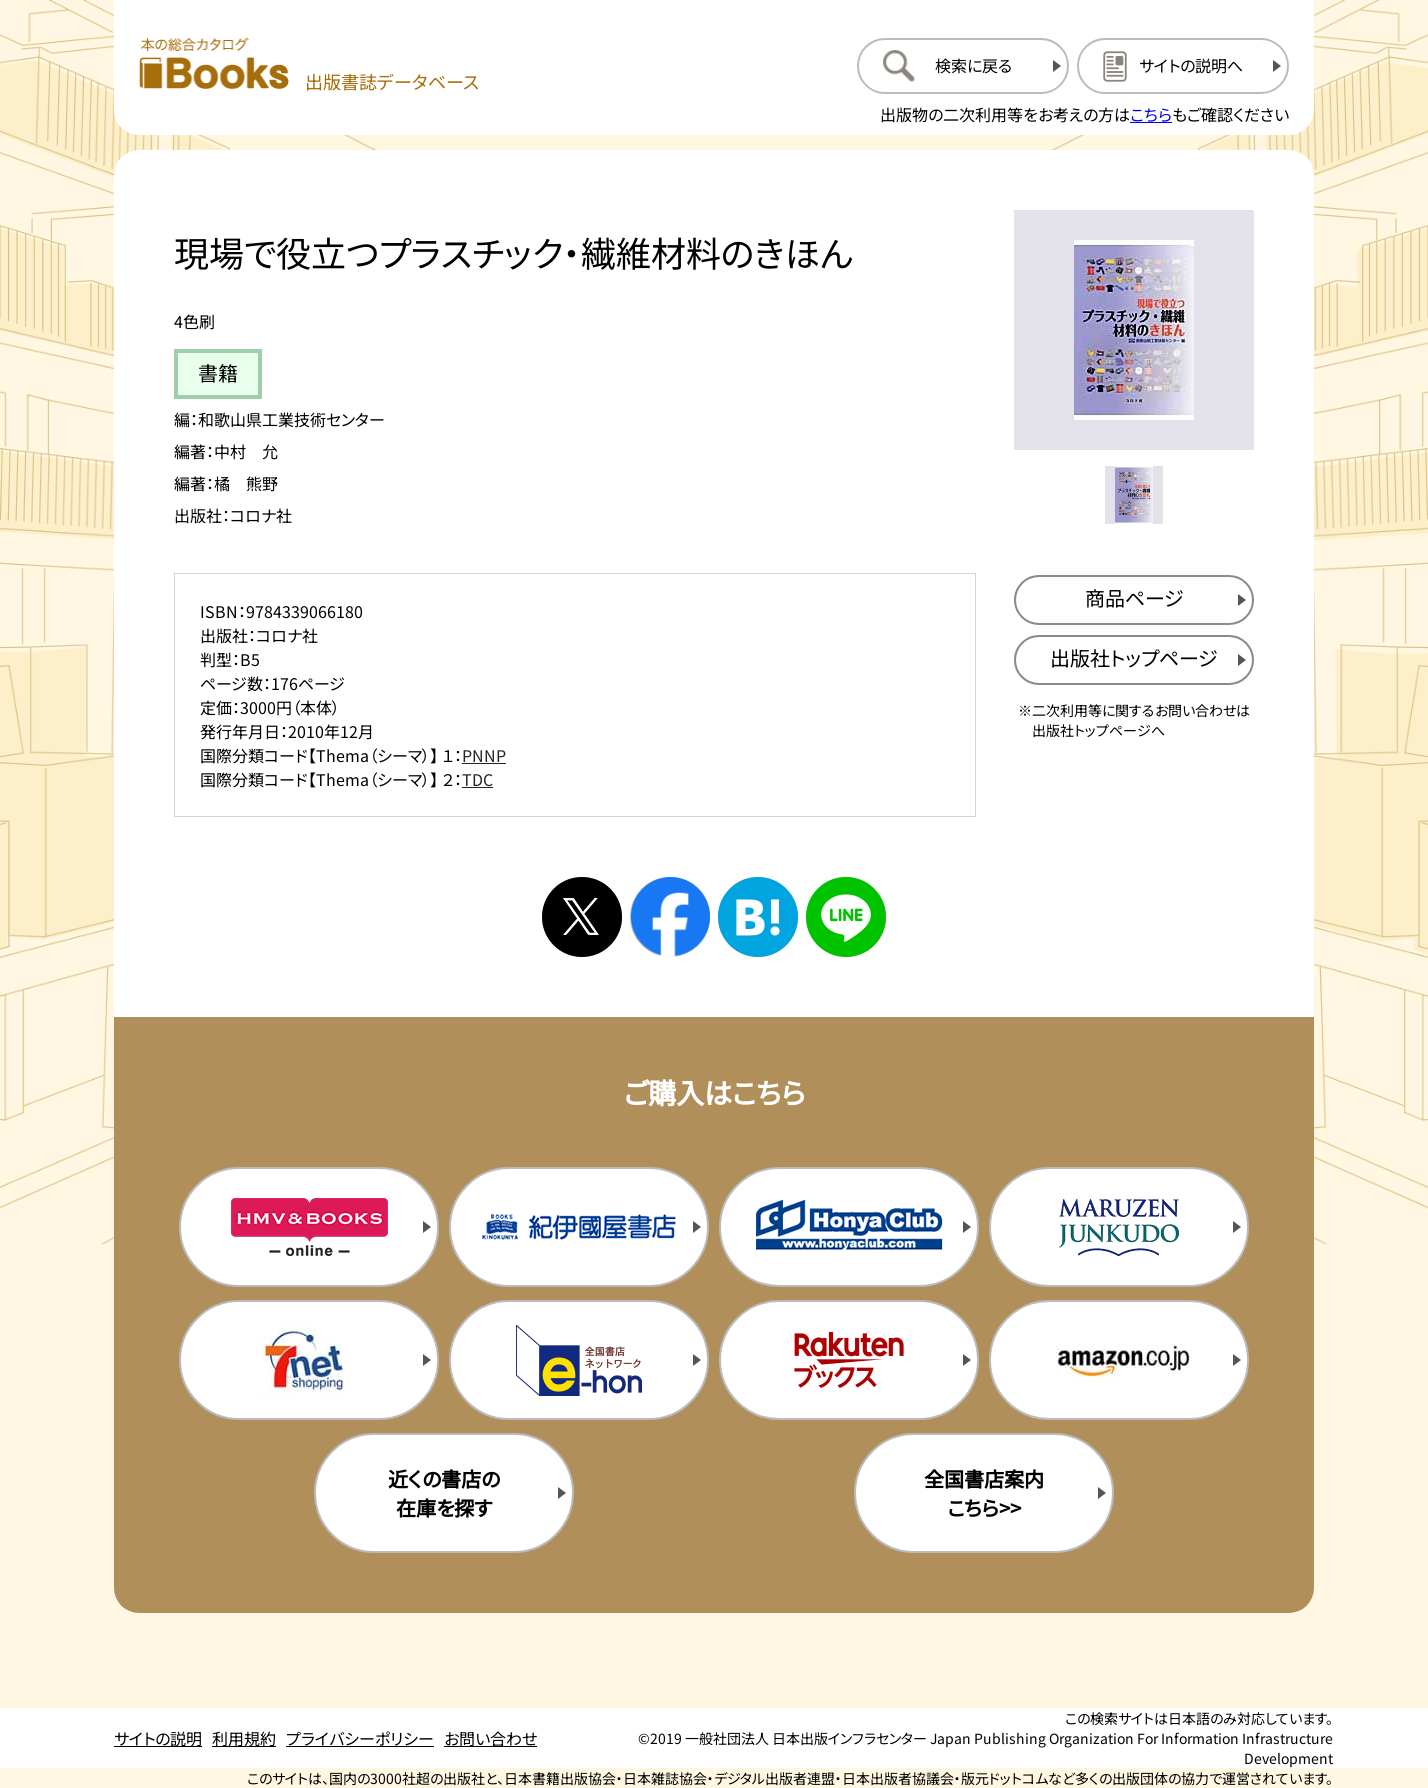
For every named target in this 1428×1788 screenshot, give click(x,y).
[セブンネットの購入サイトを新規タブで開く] (309, 1360)
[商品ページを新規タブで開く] (1134, 600)
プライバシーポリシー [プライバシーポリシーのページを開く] (360, 1738)
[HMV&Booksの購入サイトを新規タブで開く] (309, 1227)
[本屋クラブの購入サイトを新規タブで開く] (849, 1227)
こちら (1151, 114)
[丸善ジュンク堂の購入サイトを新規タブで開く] (1119, 1227)
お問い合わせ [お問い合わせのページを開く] (490, 1738)
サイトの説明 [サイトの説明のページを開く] (158, 1738)
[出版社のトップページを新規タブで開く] (1134, 660)
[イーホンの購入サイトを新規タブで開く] (579, 1360)
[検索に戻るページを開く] (963, 66)
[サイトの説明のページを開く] (1183, 66)
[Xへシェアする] (582, 917)
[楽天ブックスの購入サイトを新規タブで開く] (849, 1360)
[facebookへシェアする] (670, 917)
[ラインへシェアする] (846, 917)
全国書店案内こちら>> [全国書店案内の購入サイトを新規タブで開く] (984, 1493)
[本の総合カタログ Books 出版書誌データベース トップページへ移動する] (309, 65)
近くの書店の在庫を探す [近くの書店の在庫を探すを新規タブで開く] (444, 1493)
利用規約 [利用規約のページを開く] (244, 1738)
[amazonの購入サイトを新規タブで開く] (1119, 1360)
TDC (477, 779)
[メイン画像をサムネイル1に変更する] (1134, 495)
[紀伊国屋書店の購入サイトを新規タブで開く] (579, 1227)
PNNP (484, 755)
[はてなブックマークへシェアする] (758, 917)
